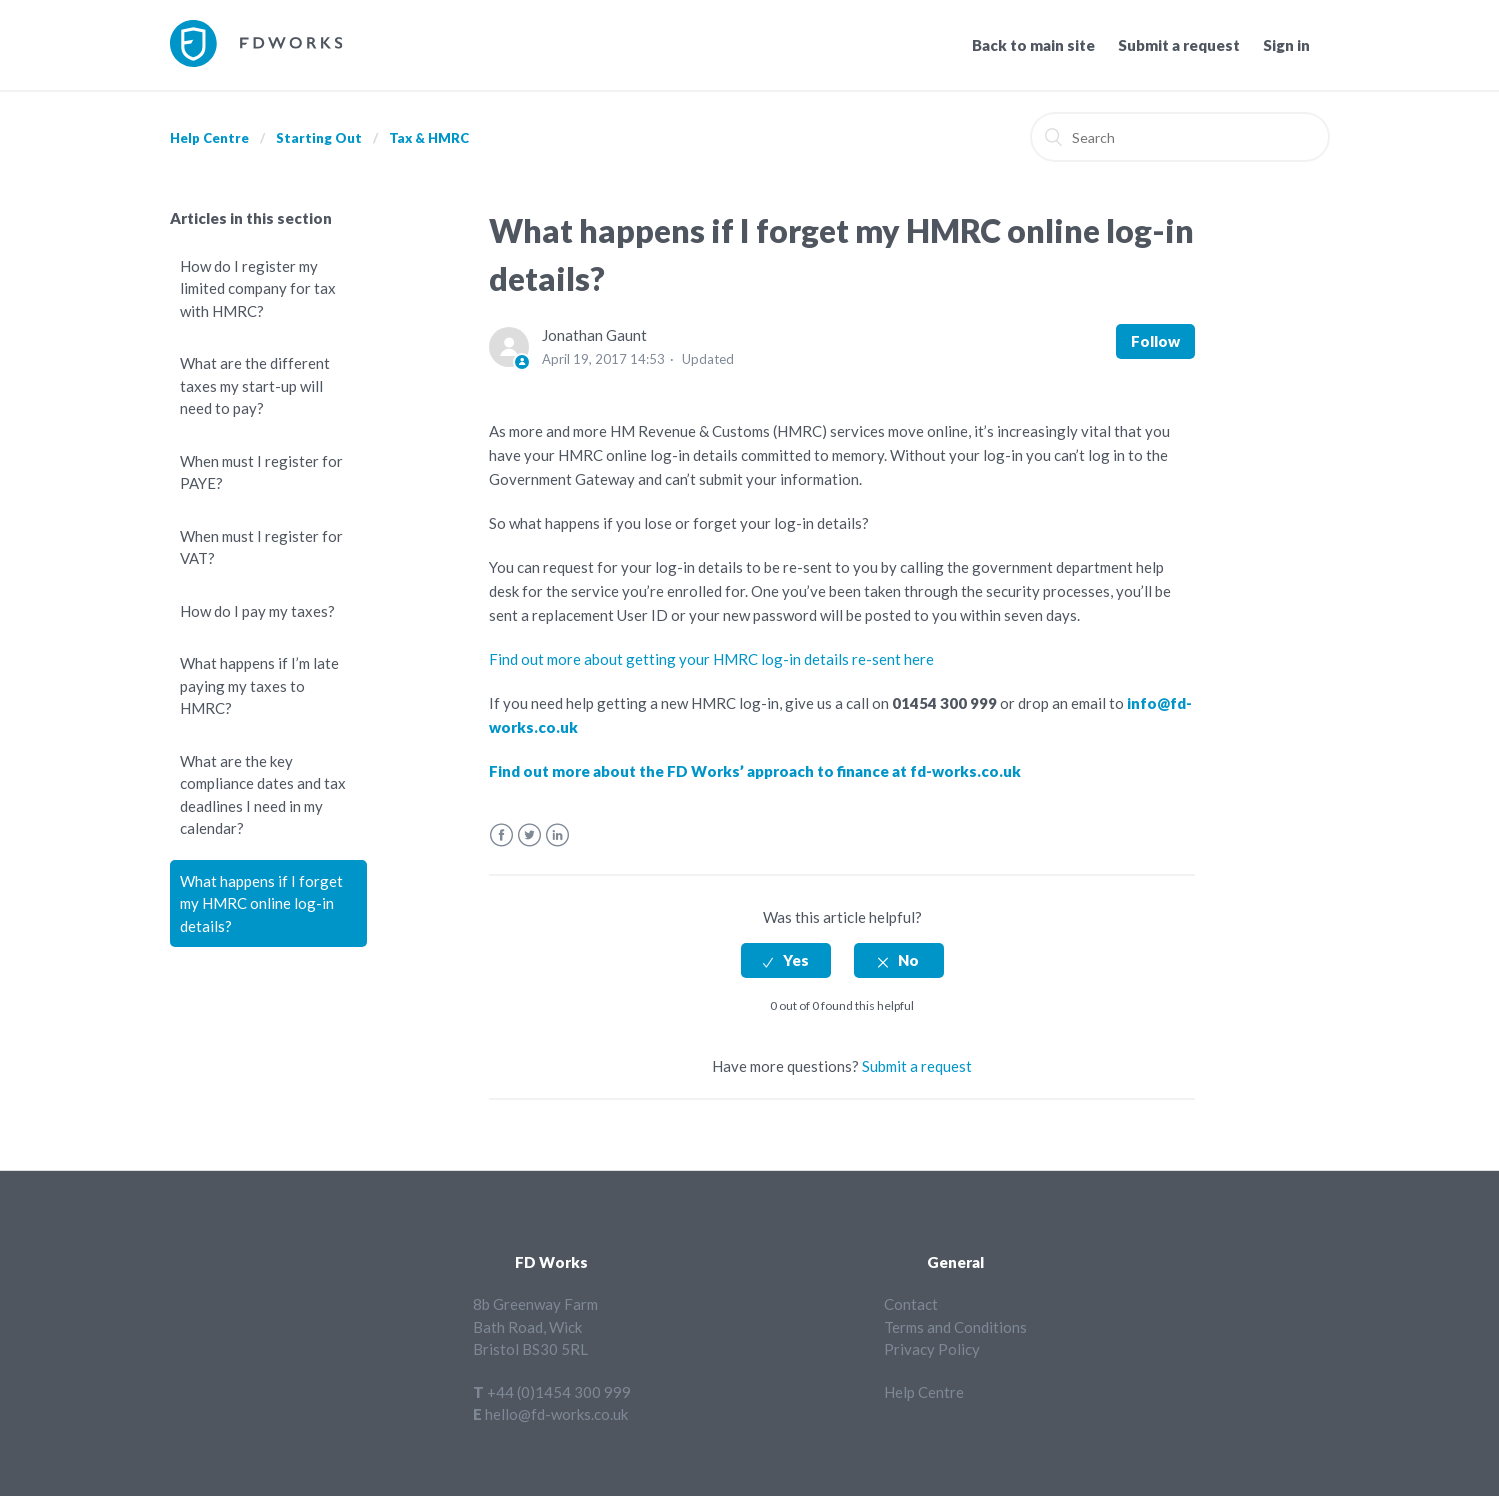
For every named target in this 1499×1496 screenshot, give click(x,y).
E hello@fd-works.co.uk (550, 1414)
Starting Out (319, 138)
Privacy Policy (932, 1349)
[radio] (786, 960)
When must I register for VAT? (261, 547)
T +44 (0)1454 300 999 (552, 1392)
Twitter (529, 835)
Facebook (501, 835)
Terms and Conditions (955, 1327)
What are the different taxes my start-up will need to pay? (255, 385)
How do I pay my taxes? (257, 611)
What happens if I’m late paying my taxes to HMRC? (259, 685)
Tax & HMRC (429, 138)
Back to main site (1033, 45)
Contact (911, 1304)
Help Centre (209, 138)
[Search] (1180, 137)
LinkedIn (557, 835)
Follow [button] (1155, 341)
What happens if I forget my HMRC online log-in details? (261, 903)
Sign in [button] (1286, 45)
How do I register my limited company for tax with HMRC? (258, 288)
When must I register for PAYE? (261, 472)
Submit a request (1179, 45)
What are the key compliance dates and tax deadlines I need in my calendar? (263, 795)
